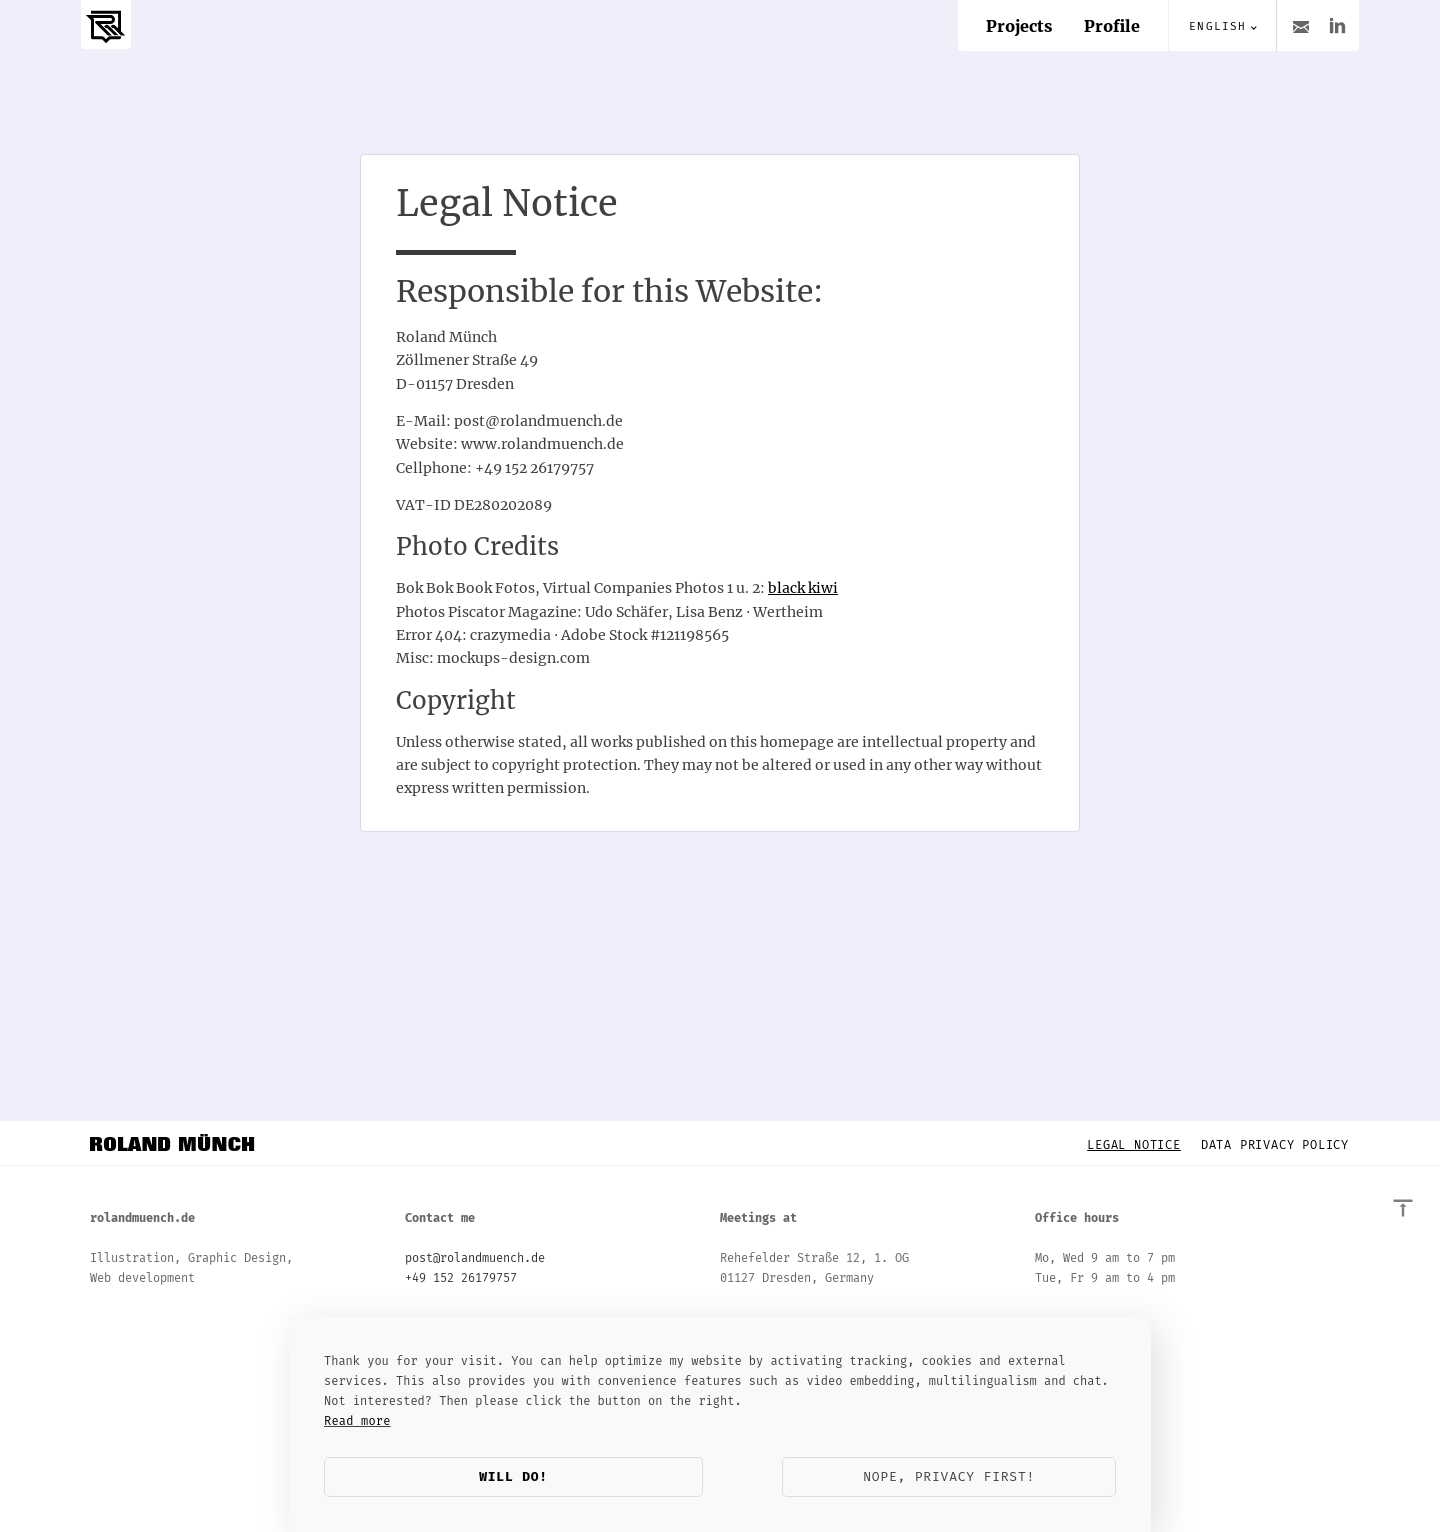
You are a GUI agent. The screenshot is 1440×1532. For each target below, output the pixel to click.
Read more (357, 1421)
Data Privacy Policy (1275, 1145)
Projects (1019, 26)
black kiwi (803, 588)
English (1217, 26)
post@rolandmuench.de (475, 1258)
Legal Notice (1134, 1145)
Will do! (513, 1476)
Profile (1112, 26)
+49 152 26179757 (461, 1278)
